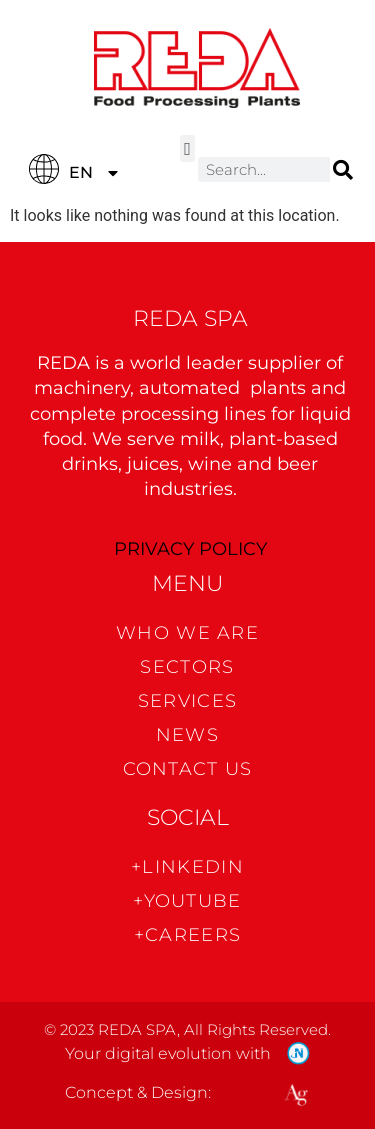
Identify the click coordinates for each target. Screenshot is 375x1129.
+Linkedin (187, 867)
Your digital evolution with (168, 1053)
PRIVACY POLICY (190, 549)
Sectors (187, 667)
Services (187, 701)
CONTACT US (188, 769)
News (187, 735)
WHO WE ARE (187, 633)
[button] (188, 148)
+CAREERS (187, 935)
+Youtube (187, 901)
